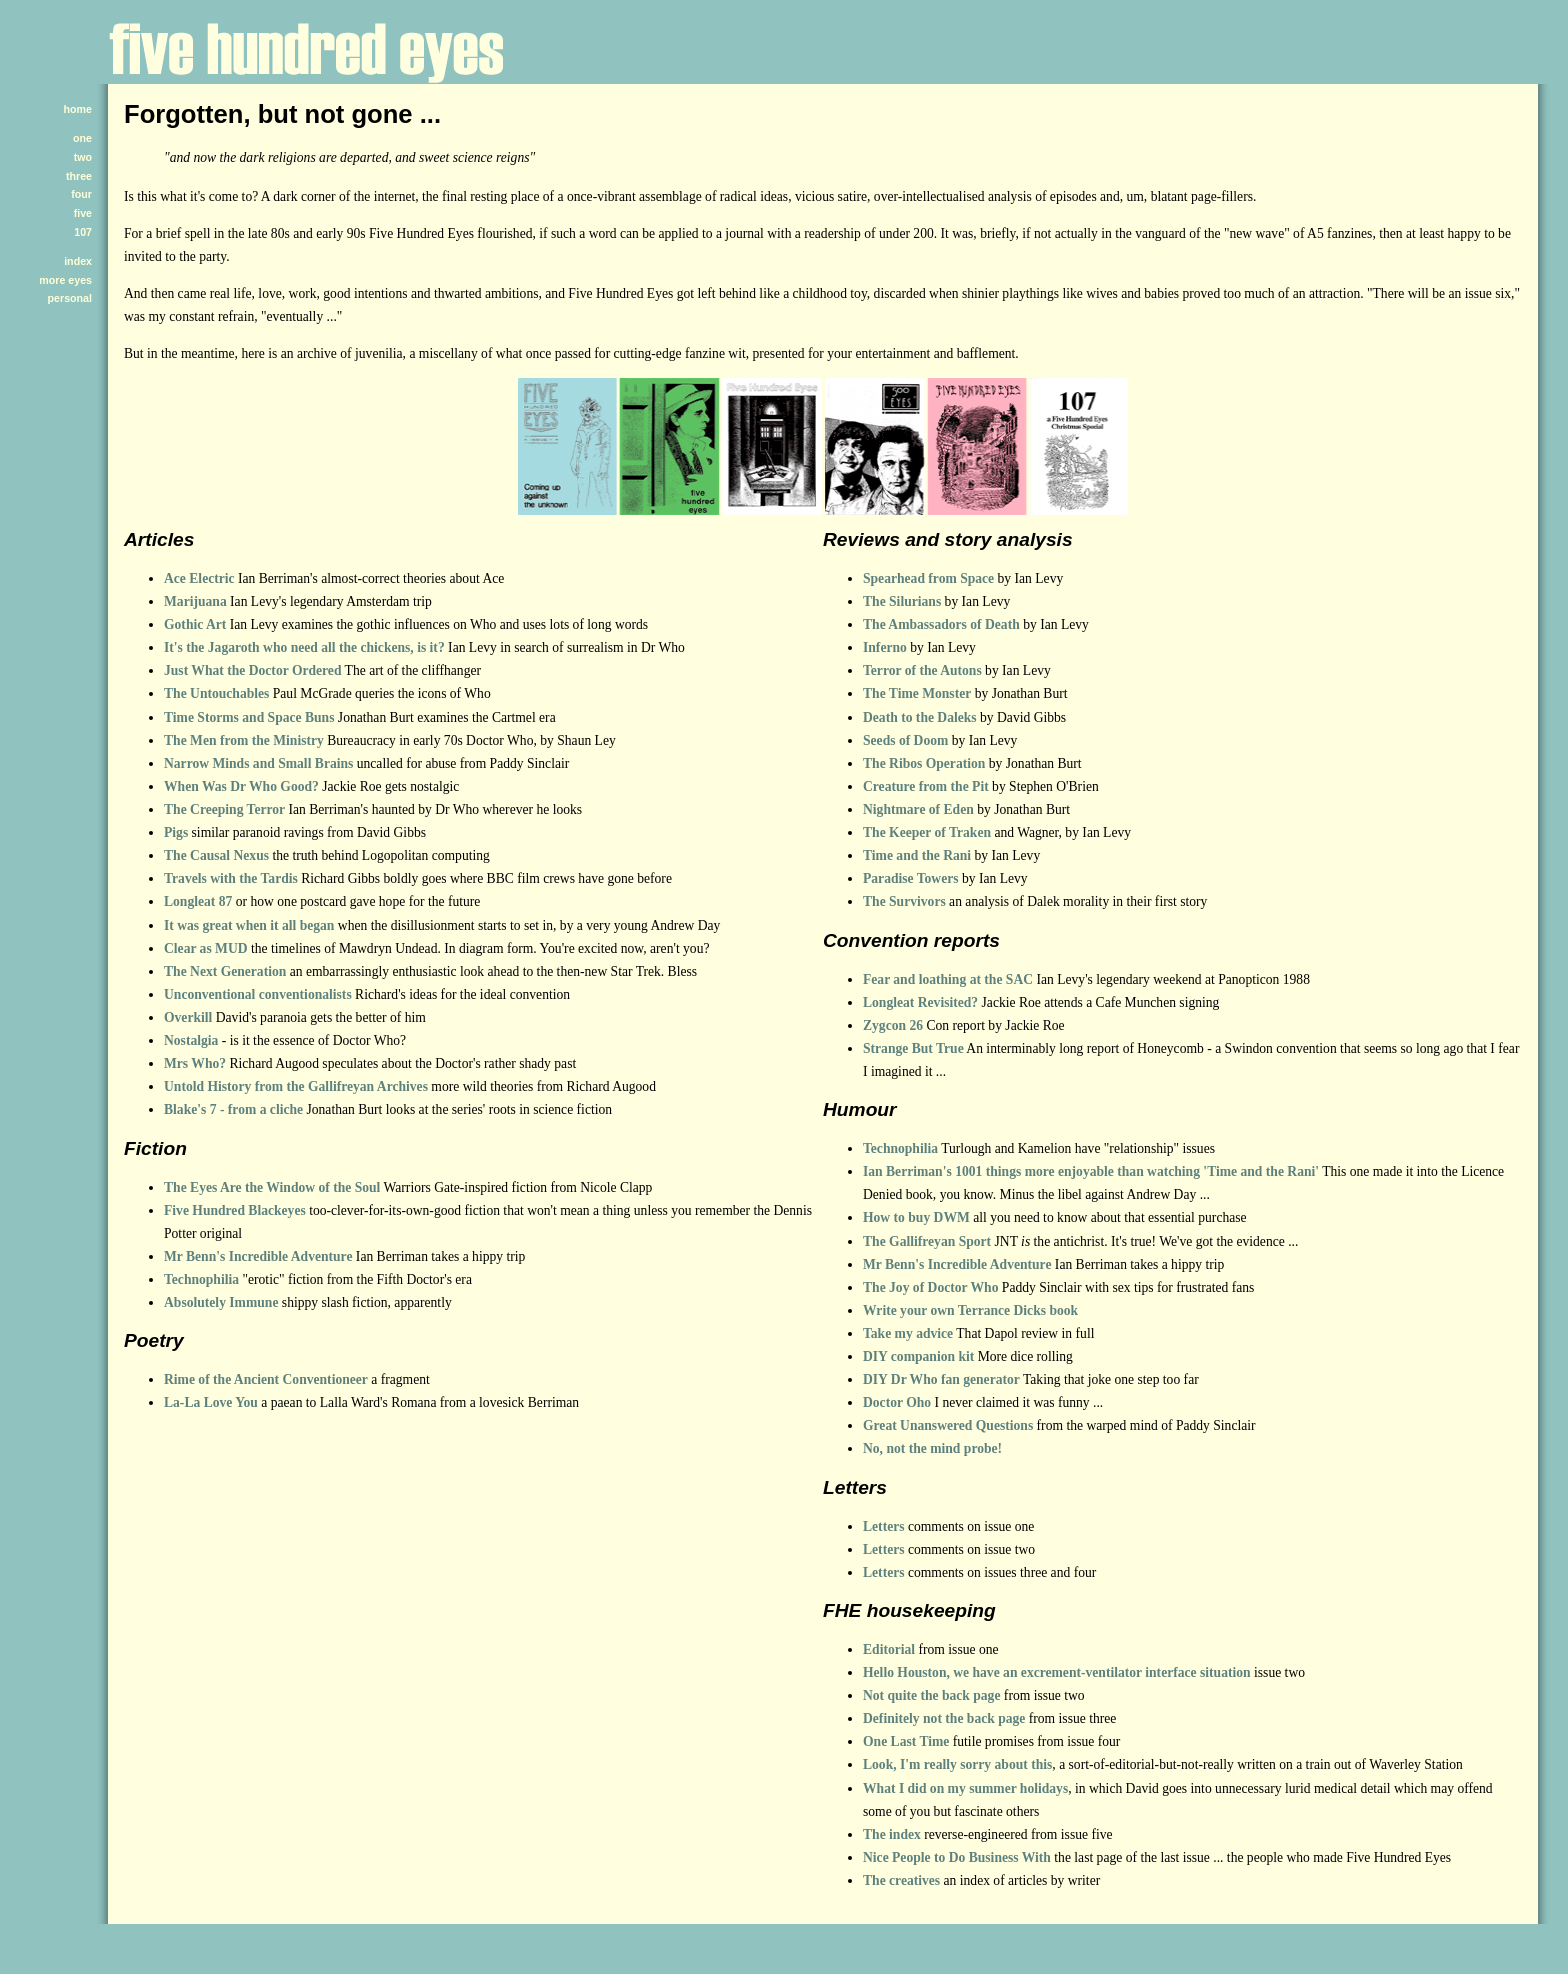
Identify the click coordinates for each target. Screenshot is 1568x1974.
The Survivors (904, 901)
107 (83, 232)
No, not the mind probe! (932, 1448)
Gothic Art (195, 624)
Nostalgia (191, 1040)
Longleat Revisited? (920, 1002)
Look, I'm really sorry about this (957, 1764)
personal (70, 298)
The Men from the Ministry (244, 740)
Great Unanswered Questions (948, 1425)
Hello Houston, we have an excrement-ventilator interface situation (1057, 1672)
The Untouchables (216, 693)
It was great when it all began (249, 925)
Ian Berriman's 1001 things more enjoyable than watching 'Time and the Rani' (1091, 1171)
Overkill (188, 1017)
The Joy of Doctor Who (930, 1287)
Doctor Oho (897, 1402)
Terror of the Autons (922, 670)
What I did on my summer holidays (965, 1788)
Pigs (176, 832)
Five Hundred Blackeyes (235, 1210)
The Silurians (902, 601)
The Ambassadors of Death (941, 624)
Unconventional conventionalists (258, 994)
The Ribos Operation (924, 763)
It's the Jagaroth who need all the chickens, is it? (304, 647)
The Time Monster (917, 693)
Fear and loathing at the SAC (948, 979)
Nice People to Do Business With (957, 1857)
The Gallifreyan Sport (927, 1241)
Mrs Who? (195, 1063)
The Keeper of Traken (927, 832)
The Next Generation (225, 971)
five (83, 213)
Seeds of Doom (905, 740)
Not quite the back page (931, 1695)
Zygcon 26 (893, 1025)
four (81, 194)
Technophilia (201, 1279)
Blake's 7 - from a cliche (233, 1109)
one (82, 138)
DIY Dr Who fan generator (941, 1379)
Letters (884, 1526)
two (83, 157)
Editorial (889, 1649)
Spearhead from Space (928, 578)
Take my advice (908, 1333)
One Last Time (906, 1741)
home (78, 109)
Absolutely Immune (221, 1302)
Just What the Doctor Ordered (252, 670)
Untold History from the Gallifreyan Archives (296, 1086)
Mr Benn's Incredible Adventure (258, 1256)
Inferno (885, 647)
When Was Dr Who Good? (241, 786)
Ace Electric (199, 578)
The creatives (901, 1880)
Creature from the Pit (926, 786)
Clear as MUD (206, 948)
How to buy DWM (916, 1217)
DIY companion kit (918, 1356)
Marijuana (195, 601)
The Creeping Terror (224, 809)
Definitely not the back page (944, 1718)
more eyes (65, 280)
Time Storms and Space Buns (249, 717)
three (79, 176)
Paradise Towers (911, 878)
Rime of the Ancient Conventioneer (266, 1379)
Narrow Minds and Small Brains (258, 763)
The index (892, 1834)
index (78, 261)
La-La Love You (211, 1402)
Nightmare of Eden (918, 809)
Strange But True (913, 1048)
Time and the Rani (917, 855)
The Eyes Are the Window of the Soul (272, 1187)
